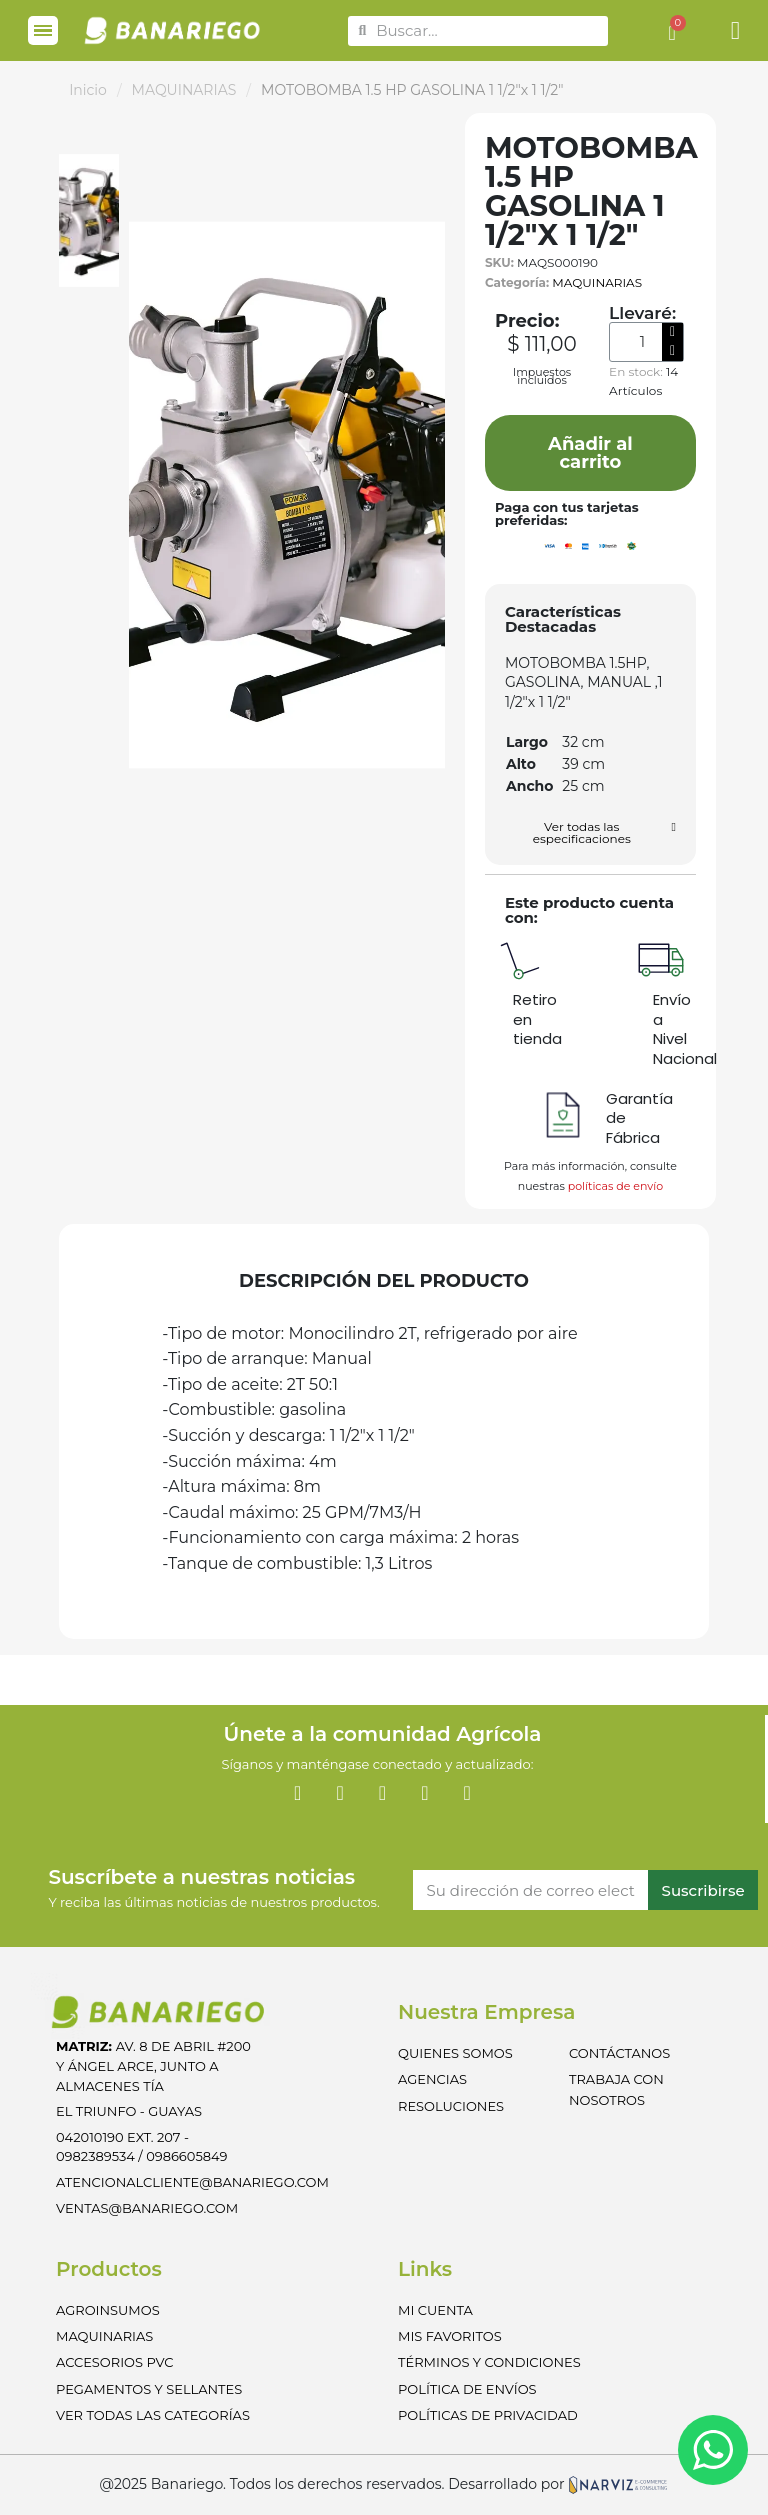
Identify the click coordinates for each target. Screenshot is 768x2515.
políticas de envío (615, 1186)
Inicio (88, 90)
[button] (590, 453)
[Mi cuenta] (735, 30)
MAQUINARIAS (184, 90)
